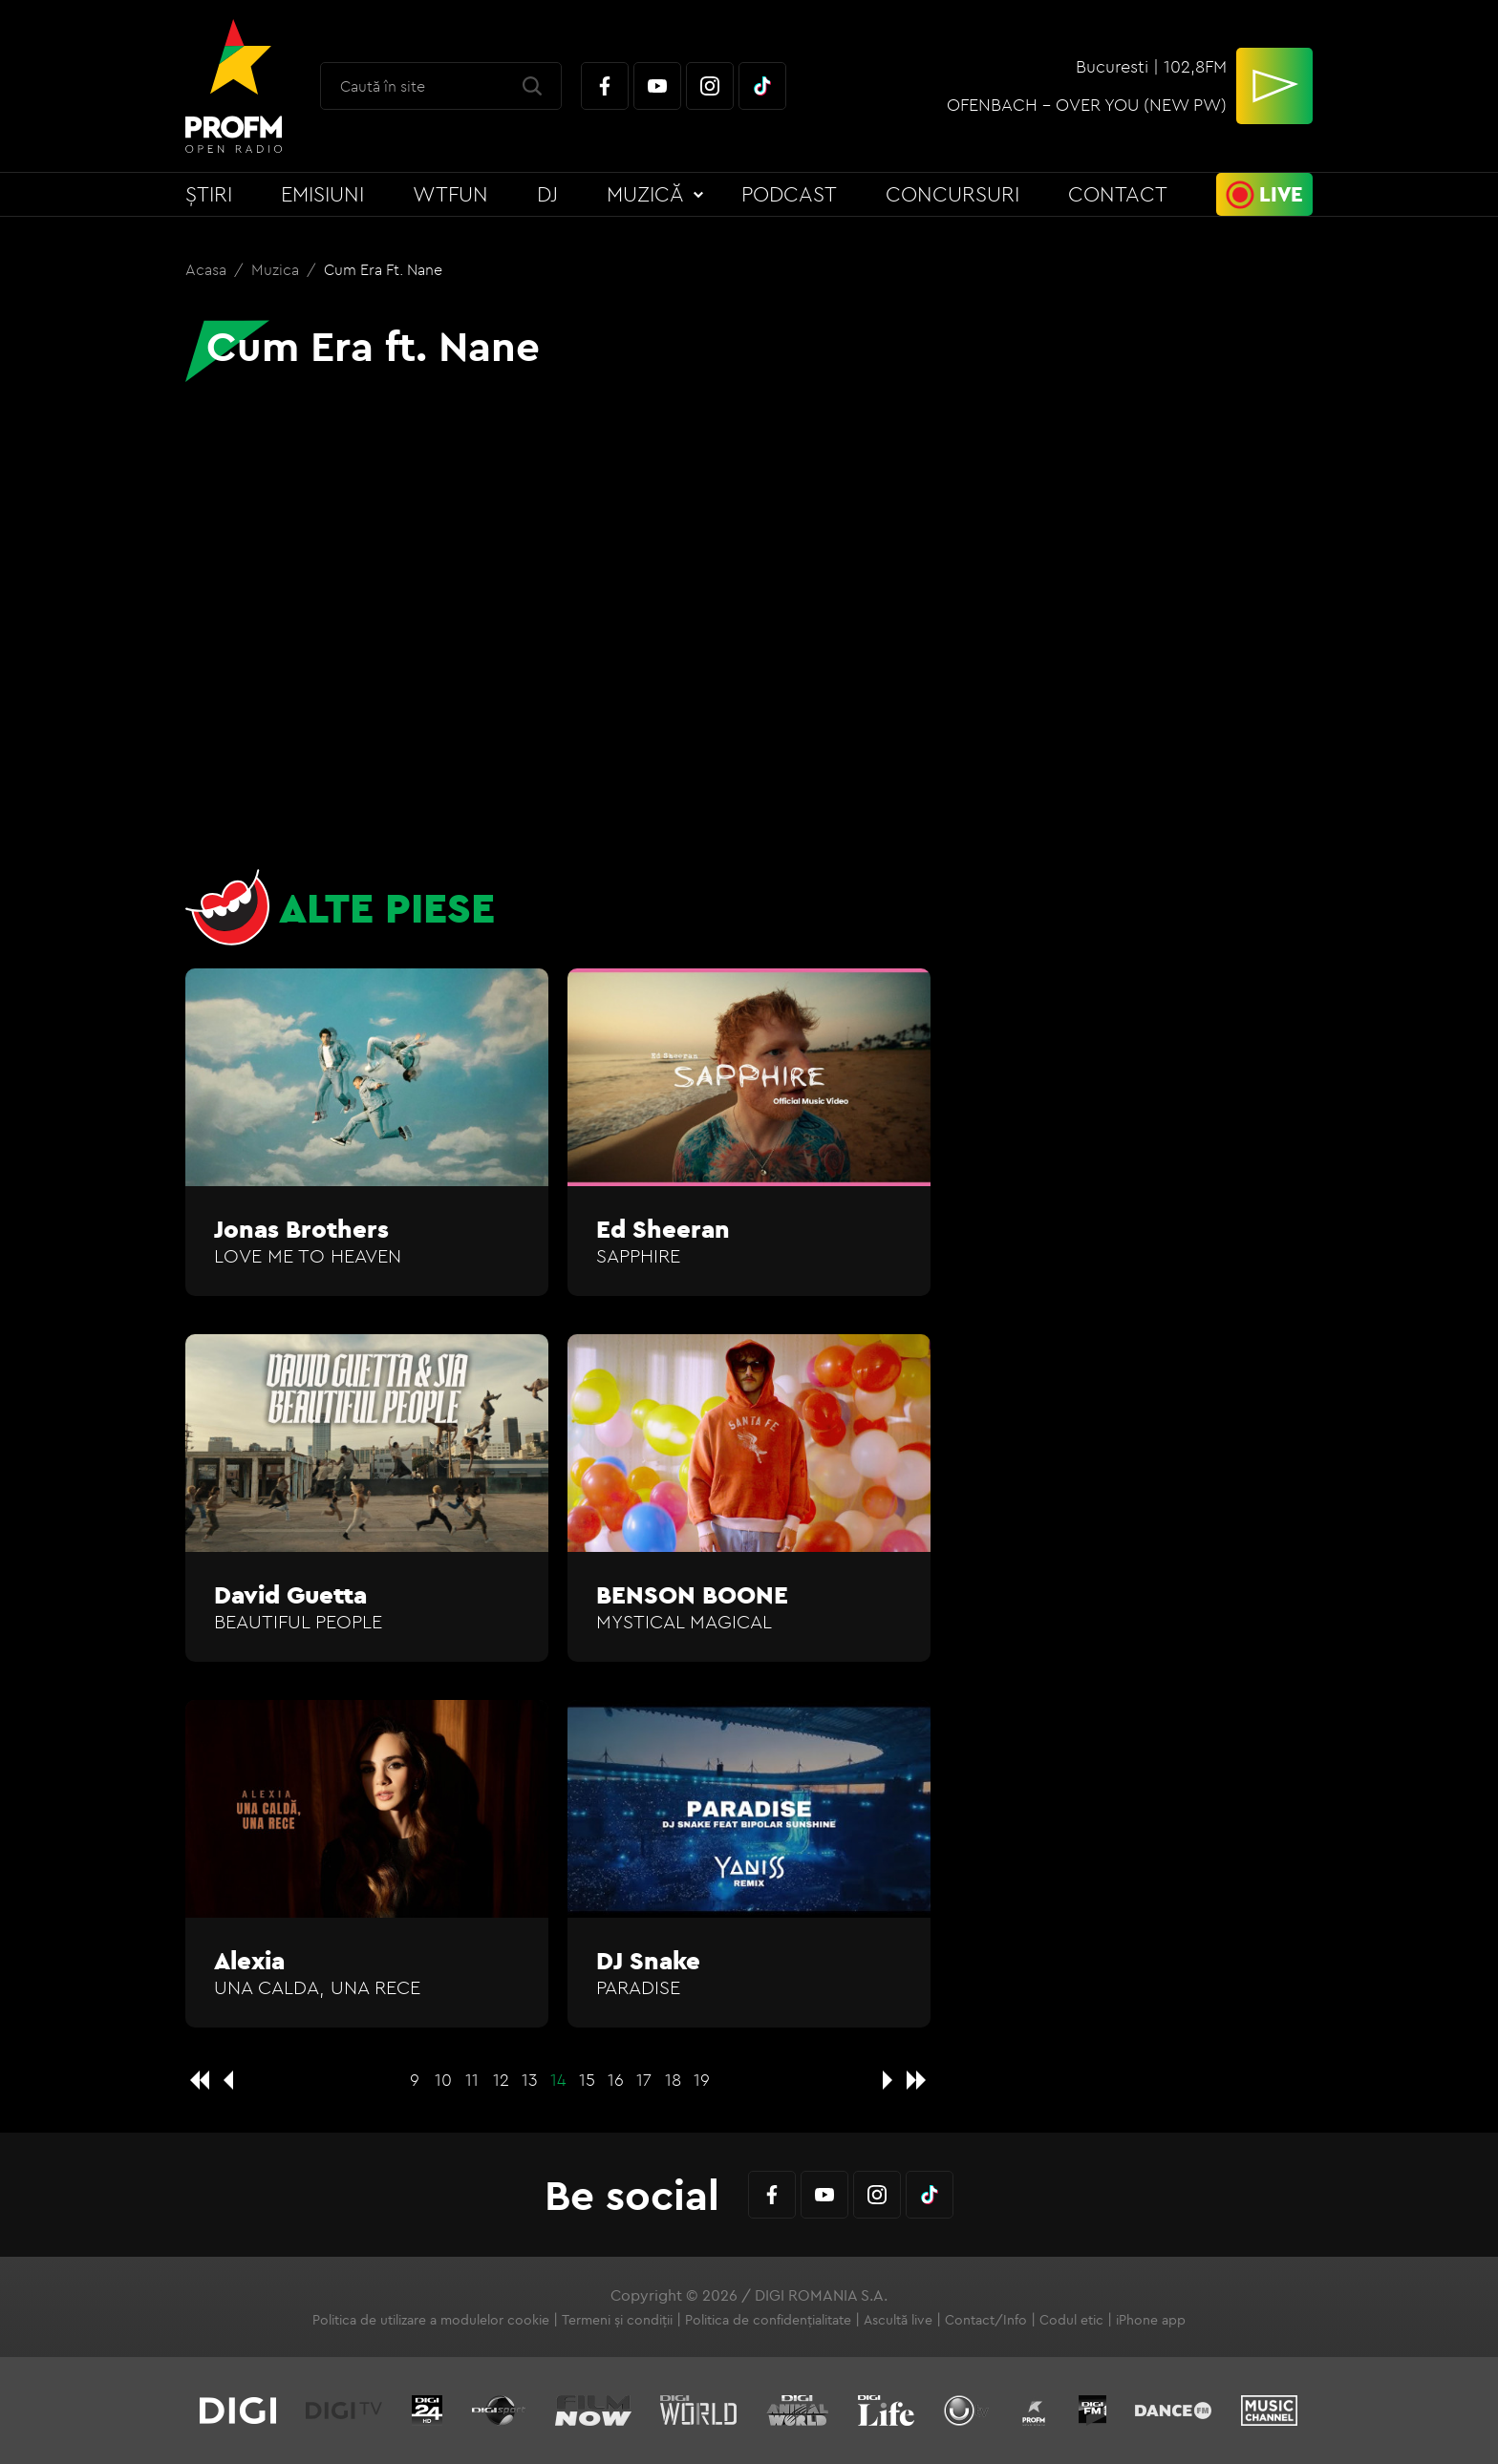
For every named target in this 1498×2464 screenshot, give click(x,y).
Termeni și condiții (617, 2319)
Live (1281, 194)
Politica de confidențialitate (768, 2319)
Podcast (789, 194)
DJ (547, 194)
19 (702, 2080)
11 (472, 2080)
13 (530, 2080)
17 (644, 2080)
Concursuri (952, 194)
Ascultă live (898, 2319)
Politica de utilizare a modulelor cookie (430, 2319)
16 (616, 2080)
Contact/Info (986, 2319)
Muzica (277, 269)
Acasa (207, 269)
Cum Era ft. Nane (383, 269)
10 (443, 2080)
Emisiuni (322, 194)
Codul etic (1071, 2319)
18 (673, 2080)
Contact (1117, 194)
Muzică (645, 194)
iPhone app (1151, 2319)
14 (558, 2080)
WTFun (450, 194)
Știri (208, 194)
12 (501, 2080)
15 (587, 2080)
